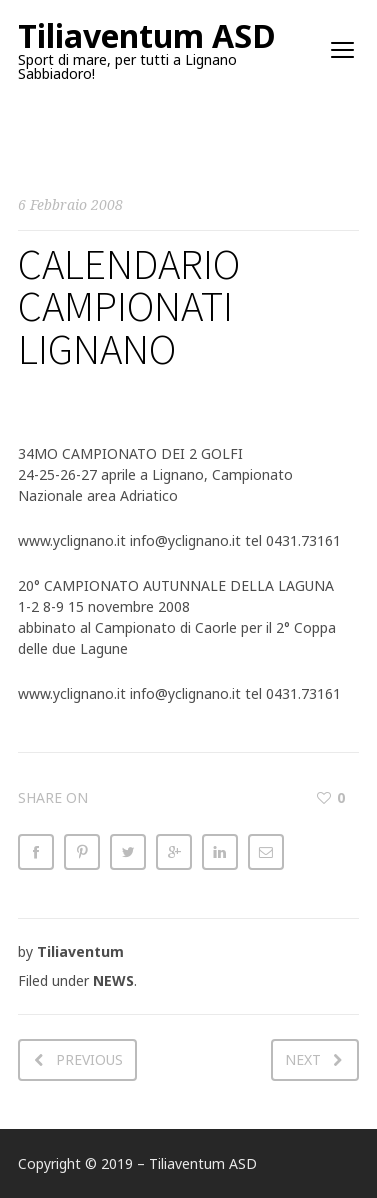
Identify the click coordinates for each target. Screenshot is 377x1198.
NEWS (113, 980)
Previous (89, 1059)
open (343, 50)
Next (303, 1059)
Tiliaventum (80, 951)
